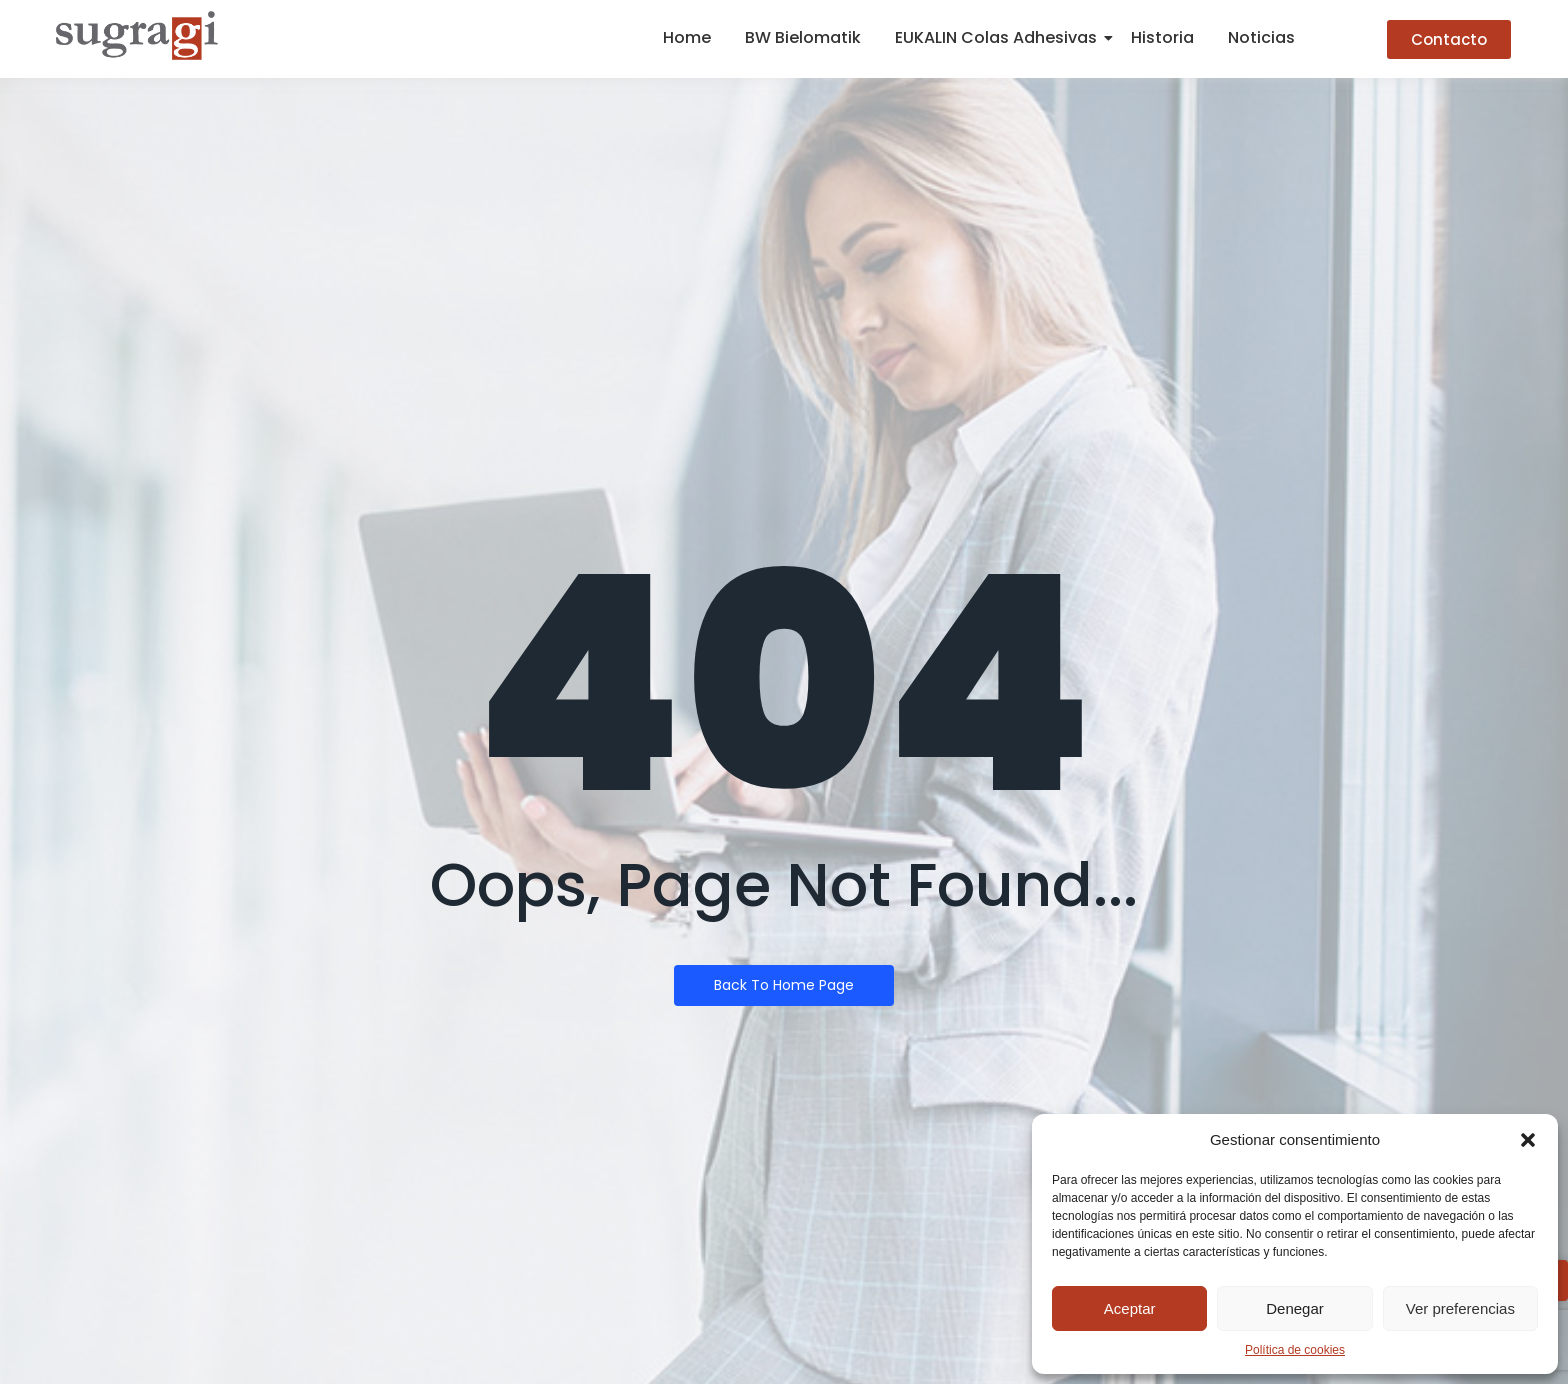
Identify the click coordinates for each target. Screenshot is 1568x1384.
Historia (1162, 37)
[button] (1528, 1140)
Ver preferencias (1460, 1308)
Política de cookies (1295, 1350)
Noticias (1261, 37)
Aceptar (1130, 1308)
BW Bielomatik (803, 37)
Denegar (1295, 1308)
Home (687, 37)
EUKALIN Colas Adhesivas (999, 37)
